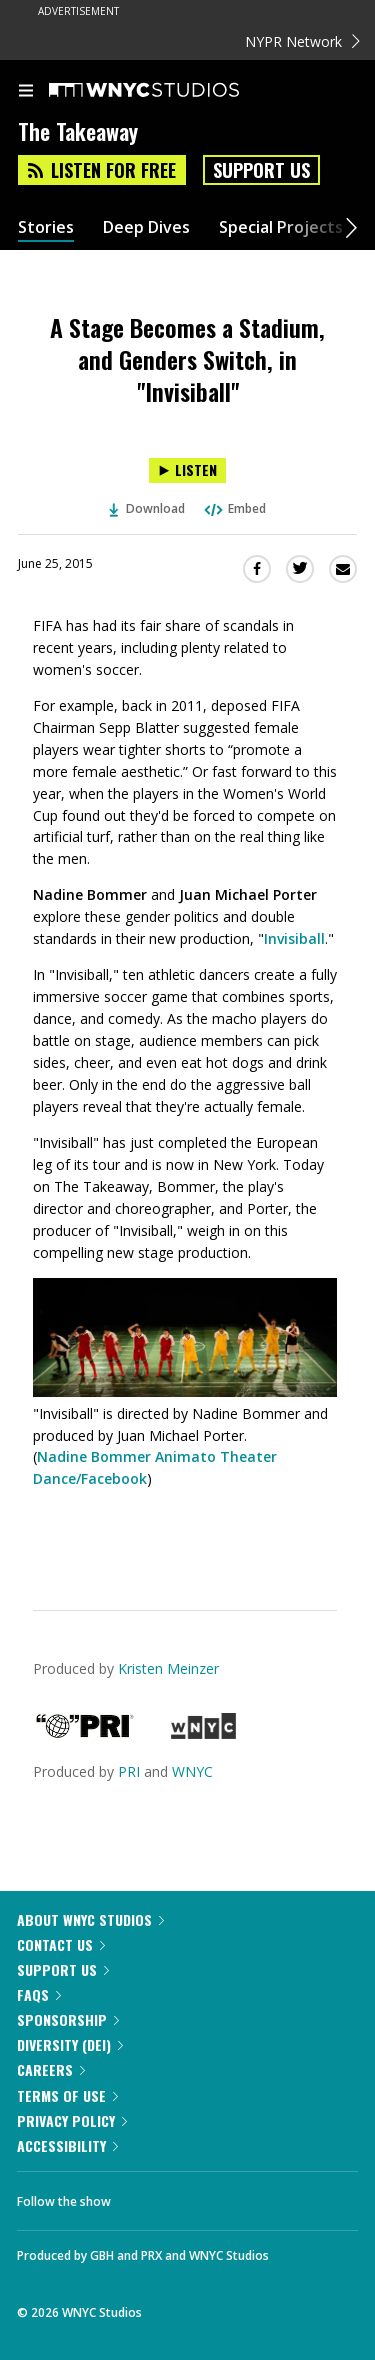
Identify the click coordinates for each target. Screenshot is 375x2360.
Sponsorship (68, 2019)
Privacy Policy (72, 2120)
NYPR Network (302, 41)
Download (147, 508)
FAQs (39, 1994)
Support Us (261, 170)
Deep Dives (146, 227)
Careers (51, 2069)
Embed (234, 508)
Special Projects (281, 227)
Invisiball (294, 938)
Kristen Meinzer (168, 1668)
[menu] (26, 92)
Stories (46, 227)
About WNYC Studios (90, 1919)
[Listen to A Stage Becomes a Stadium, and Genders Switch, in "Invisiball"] (187, 470)
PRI (129, 1771)
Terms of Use (67, 2095)
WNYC (192, 1771)
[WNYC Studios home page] (169, 91)
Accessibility (67, 2145)
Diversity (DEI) (70, 2044)
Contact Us (61, 1944)
